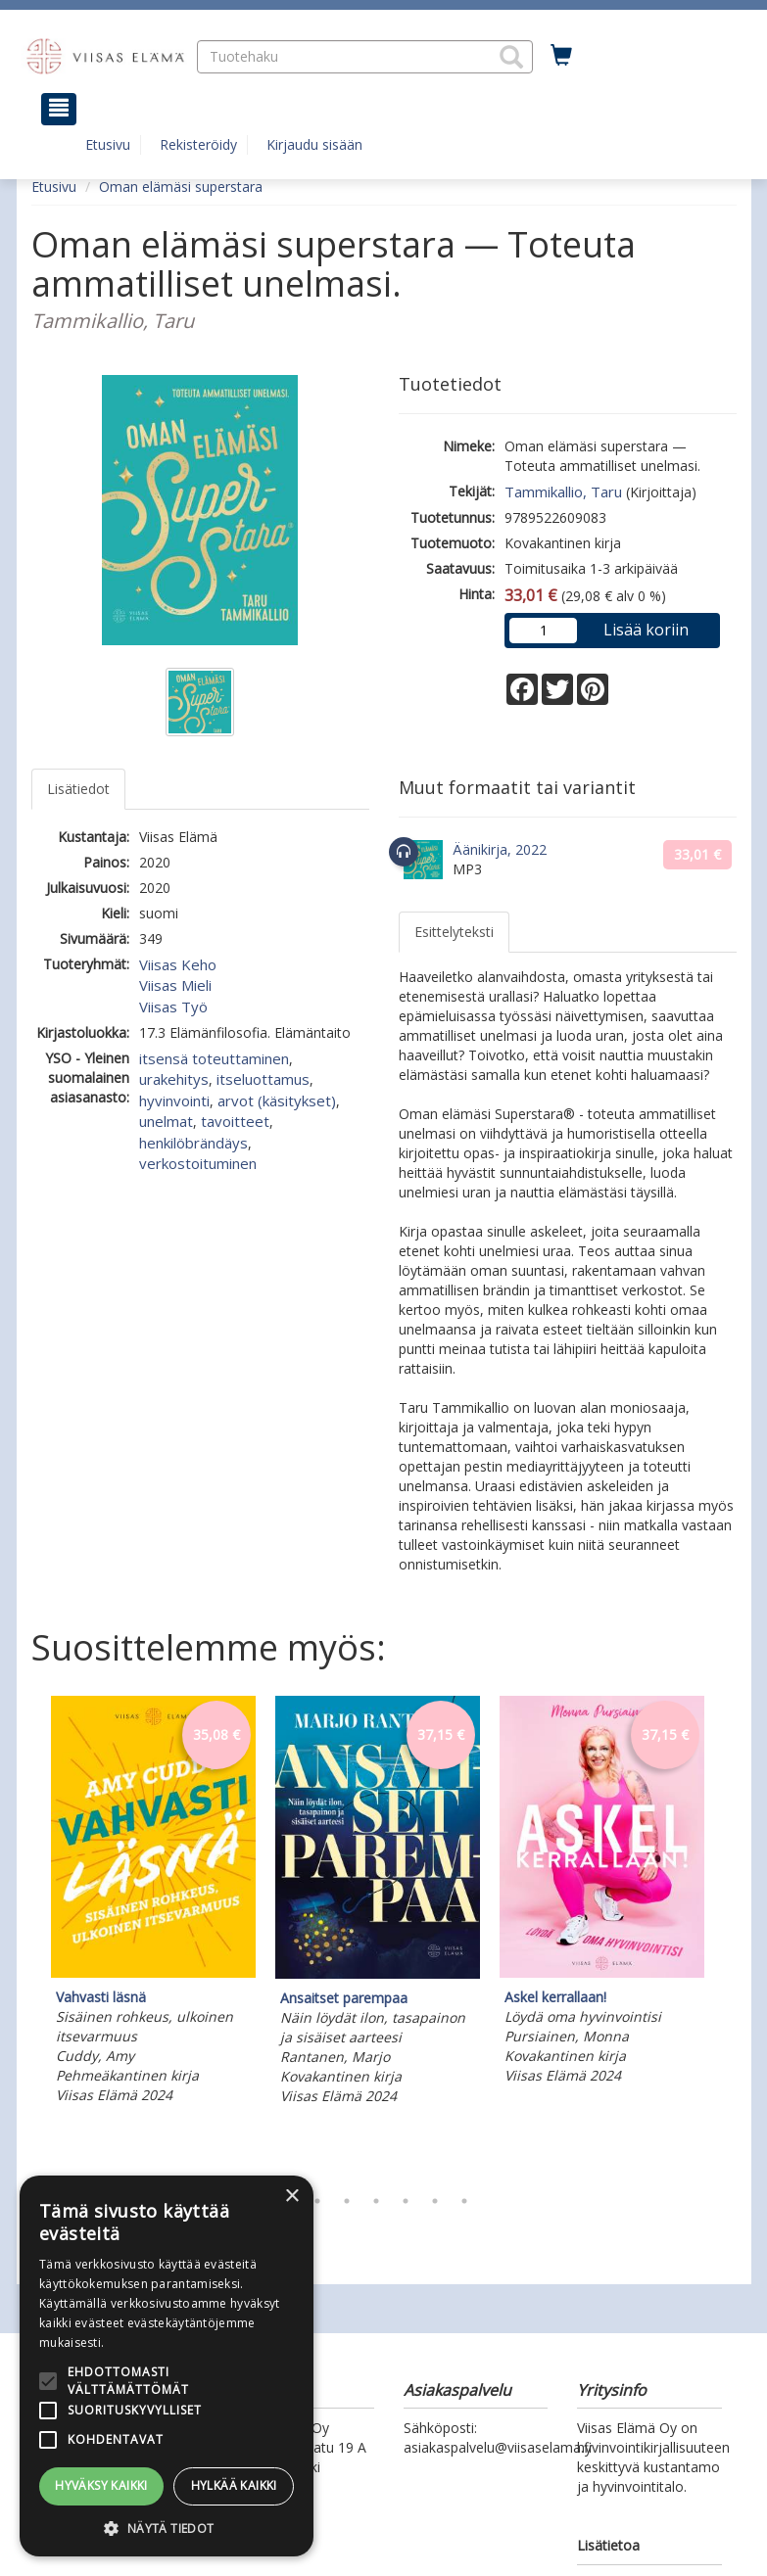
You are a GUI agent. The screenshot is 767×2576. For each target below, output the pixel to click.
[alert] (166, 2366)
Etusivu (107, 144)
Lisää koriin (646, 629)
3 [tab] (347, 2201)
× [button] (291, 2196)
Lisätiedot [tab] (78, 788)
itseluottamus (263, 1079)
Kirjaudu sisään (314, 144)
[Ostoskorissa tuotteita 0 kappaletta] (561, 55)
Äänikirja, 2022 (500, 849)
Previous (26, 1935)
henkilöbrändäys (193, 1142)
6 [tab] (435, 2201)
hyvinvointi (174, 1100)
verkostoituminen (198, 1163)
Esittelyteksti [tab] (454, 931)
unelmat (166, 1121)
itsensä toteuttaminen (214, 1058)
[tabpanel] (153, 1903)
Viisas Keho (177, 964)
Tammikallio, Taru (563, 491)
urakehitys (174, 1079)
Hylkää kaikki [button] (234, 2485)
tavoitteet (235, 1121)
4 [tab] (376, 2201)
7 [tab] (464, 2201)
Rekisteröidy (198, 144)
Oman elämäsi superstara (181, 186)
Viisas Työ (173, 1006)
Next (727, 1935)
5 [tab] (405, 2201)
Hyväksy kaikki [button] (101, 2485)
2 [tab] (317, 2201)
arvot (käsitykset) (276, 1100)
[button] (511, 57)
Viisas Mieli (175, 985)
